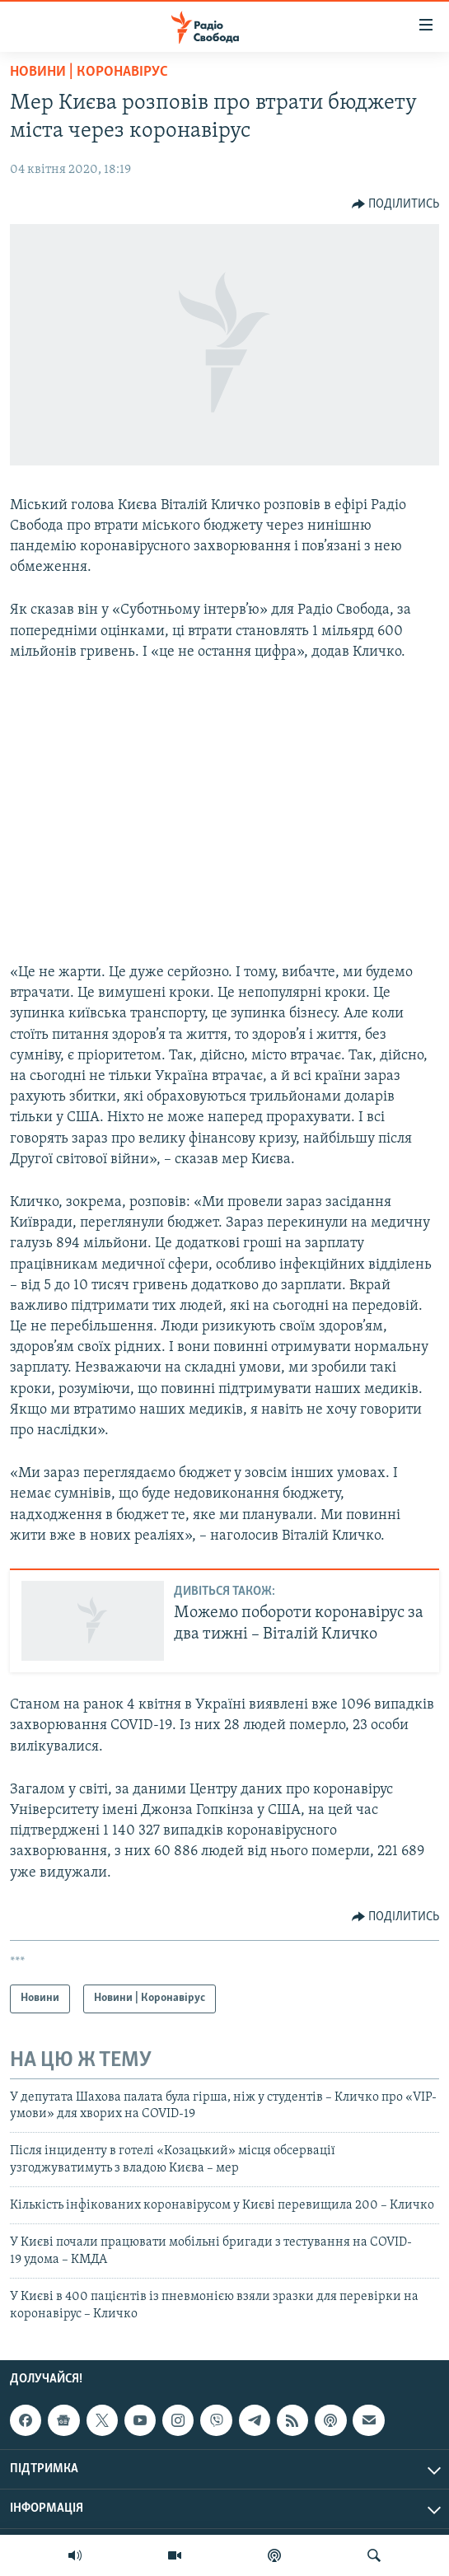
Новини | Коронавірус (89, 72)
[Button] (396, 204)
